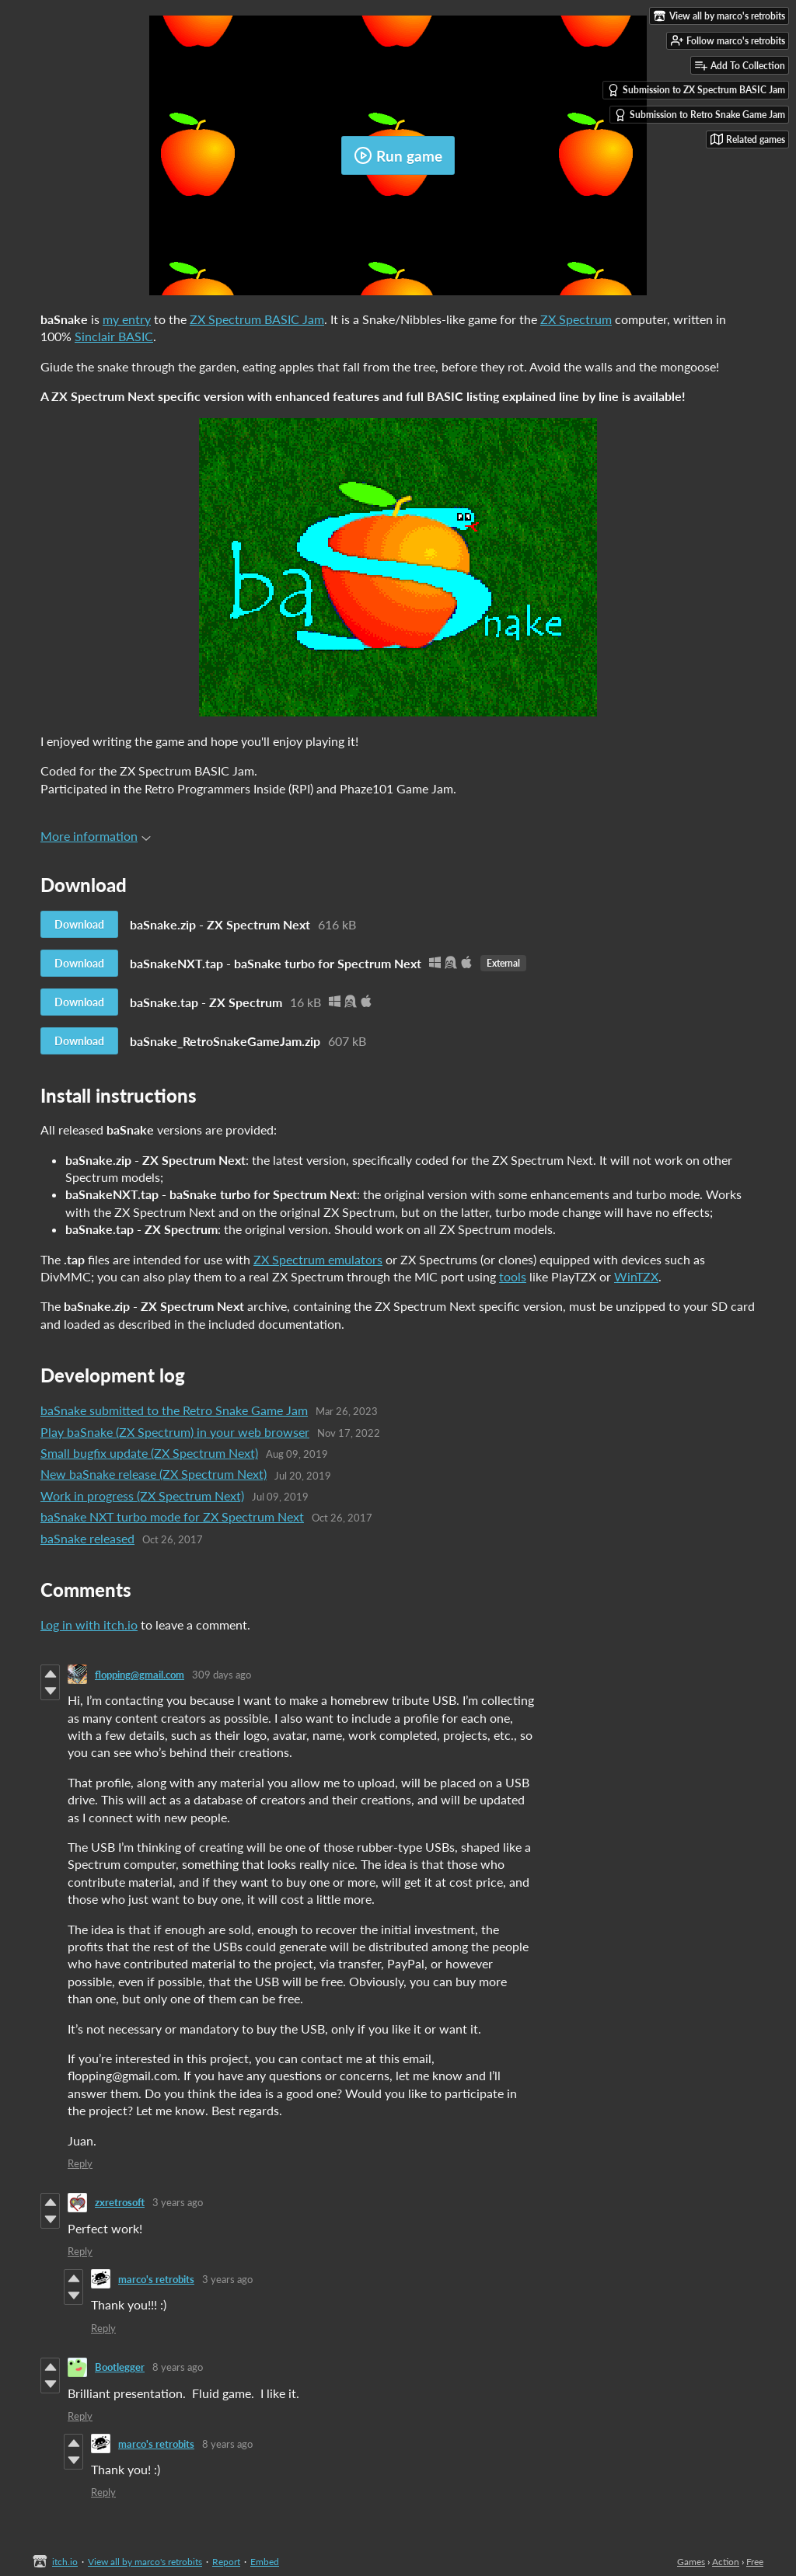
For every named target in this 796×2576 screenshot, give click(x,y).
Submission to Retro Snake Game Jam (699, 115)
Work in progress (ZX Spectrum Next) (142, 1495)
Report (226, 2561)
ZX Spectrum (576, 319)
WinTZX (636, 1276)
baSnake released (87, 1538)
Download (79, 924)
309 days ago (221, 1674)
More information (95, 835)
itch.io (65, 2561)
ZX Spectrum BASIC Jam (257, 319)
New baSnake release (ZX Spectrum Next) (153, 1473)
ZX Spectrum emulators (317, 1259)
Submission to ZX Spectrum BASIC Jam (696, 90)
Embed (264, 2561)
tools (512, 1276)
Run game (398, 155)
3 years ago (177, 2202)
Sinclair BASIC (114, 336)
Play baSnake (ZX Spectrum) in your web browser (174, 1431)
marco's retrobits (156, 2279)
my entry (127, 319)
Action (725, 2561)
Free (754, 2561)
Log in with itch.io (89, 1624)
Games (691, 2561)
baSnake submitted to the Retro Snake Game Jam (174, 1410)
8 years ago (177, 2367)
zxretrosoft (120, 2202)
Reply (80, 2163)
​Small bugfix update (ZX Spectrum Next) (149, 1452)
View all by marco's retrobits (145, 2561)
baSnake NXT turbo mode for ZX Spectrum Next (172, 1516)
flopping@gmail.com (139, 1674)
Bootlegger (120, 2367)
